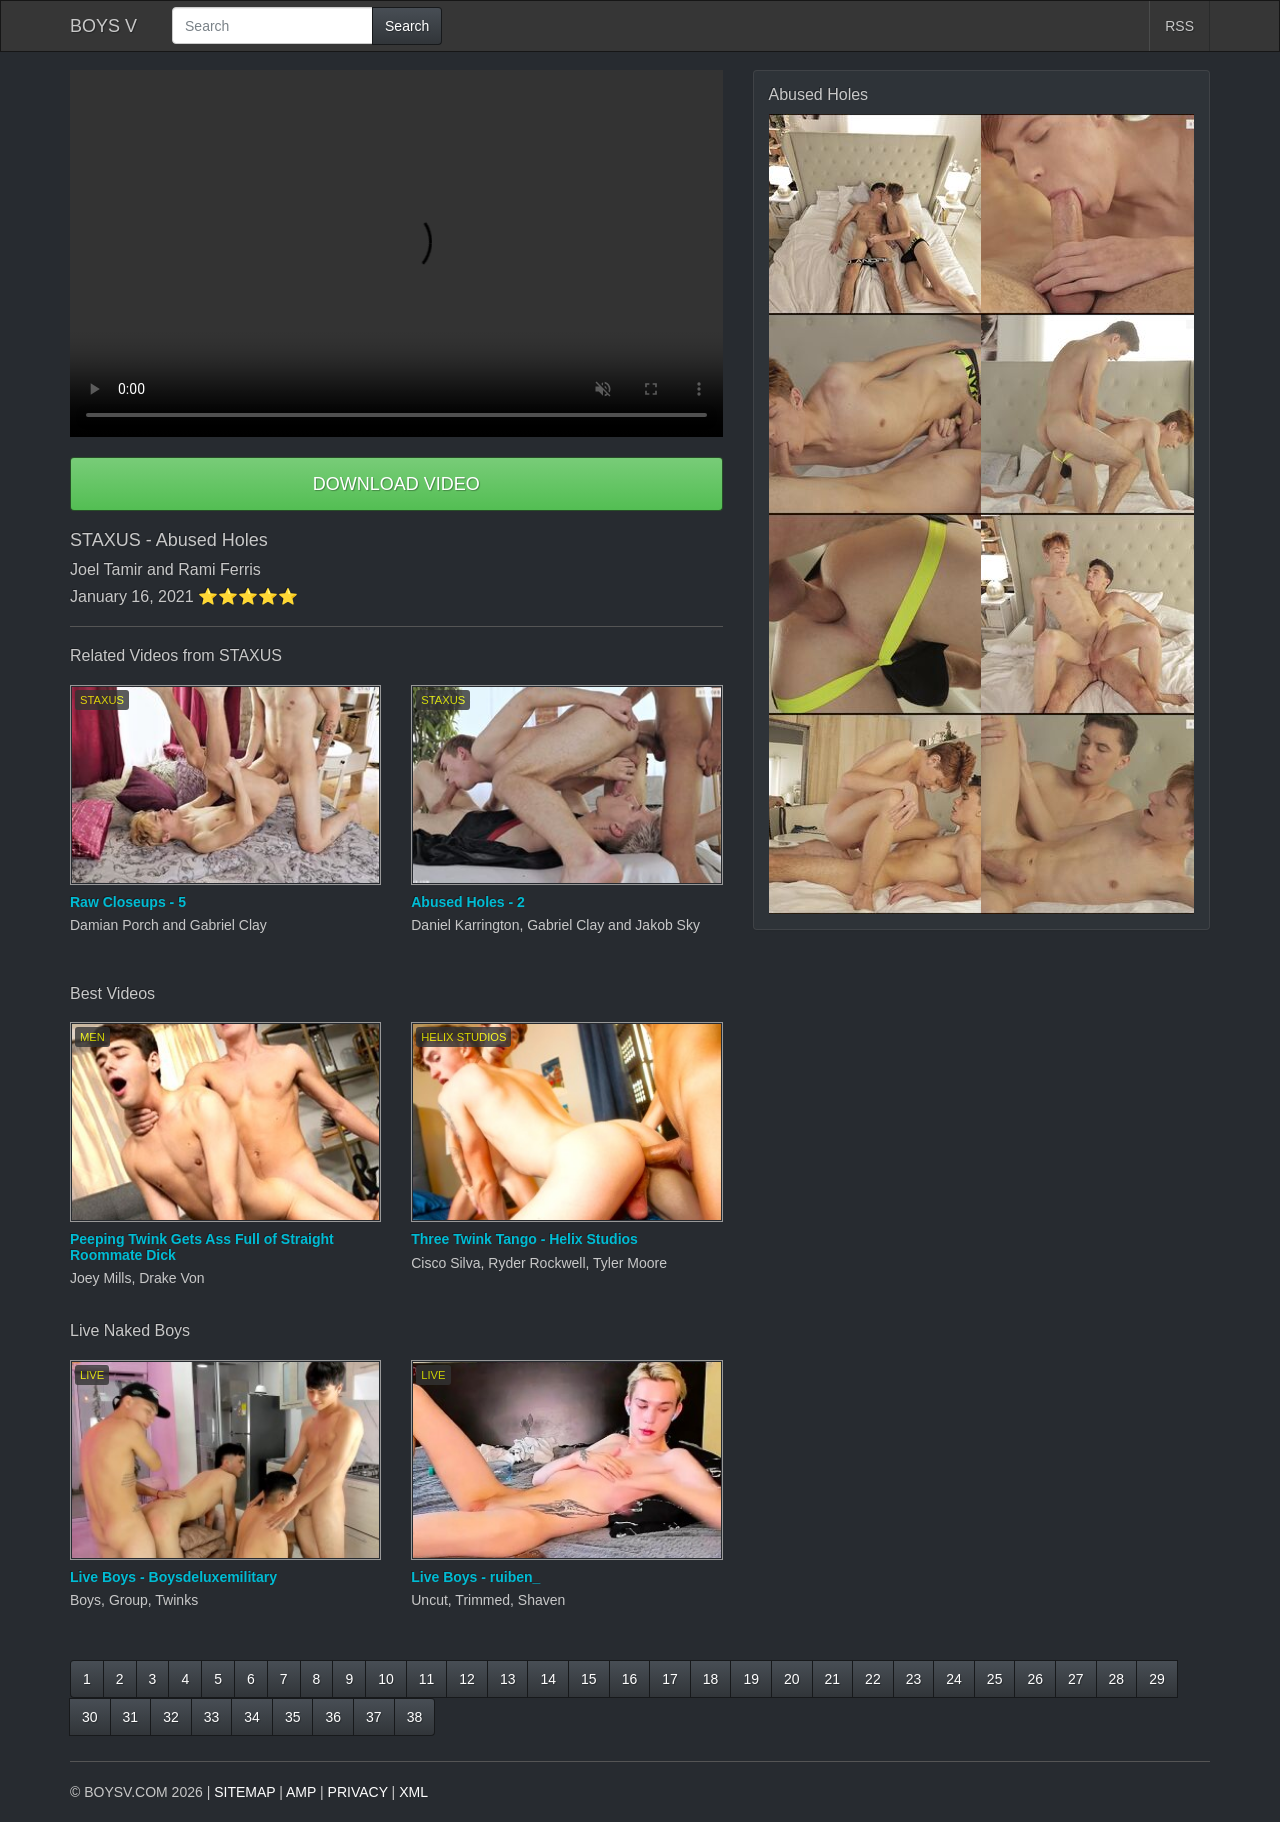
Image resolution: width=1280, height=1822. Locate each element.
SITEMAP (244, 1792)
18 (711, 1679)
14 (548, 1679)
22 (873, 1679)
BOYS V (103, 26)
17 (670, 1679)
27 (1076, 1679)
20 (792, 1679)
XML (413, 1792)
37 (374, 1717)
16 (630, 1679)
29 (1157, 1679)
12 (467, 1679)
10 (386, 1679)
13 (508, 1679)
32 (171, 1717)
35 (293, 1717)
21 (833, 1679)
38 (415, 1717)
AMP (301, 1792)
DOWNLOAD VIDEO (396, 484)
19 (751, 1679)
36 (333, 1717)
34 (252, 1717)
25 (995, 1679)
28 (1117, 1679)
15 (589, 1679)
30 (90, 1717)
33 (212, 1717)
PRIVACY (358, 1792)
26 (1035, 1679)
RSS (1179, 26)
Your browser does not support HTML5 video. (396, 253)
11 (427, 1679)
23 (914, 1679)
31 (131, 1717)
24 (954, 1679)
